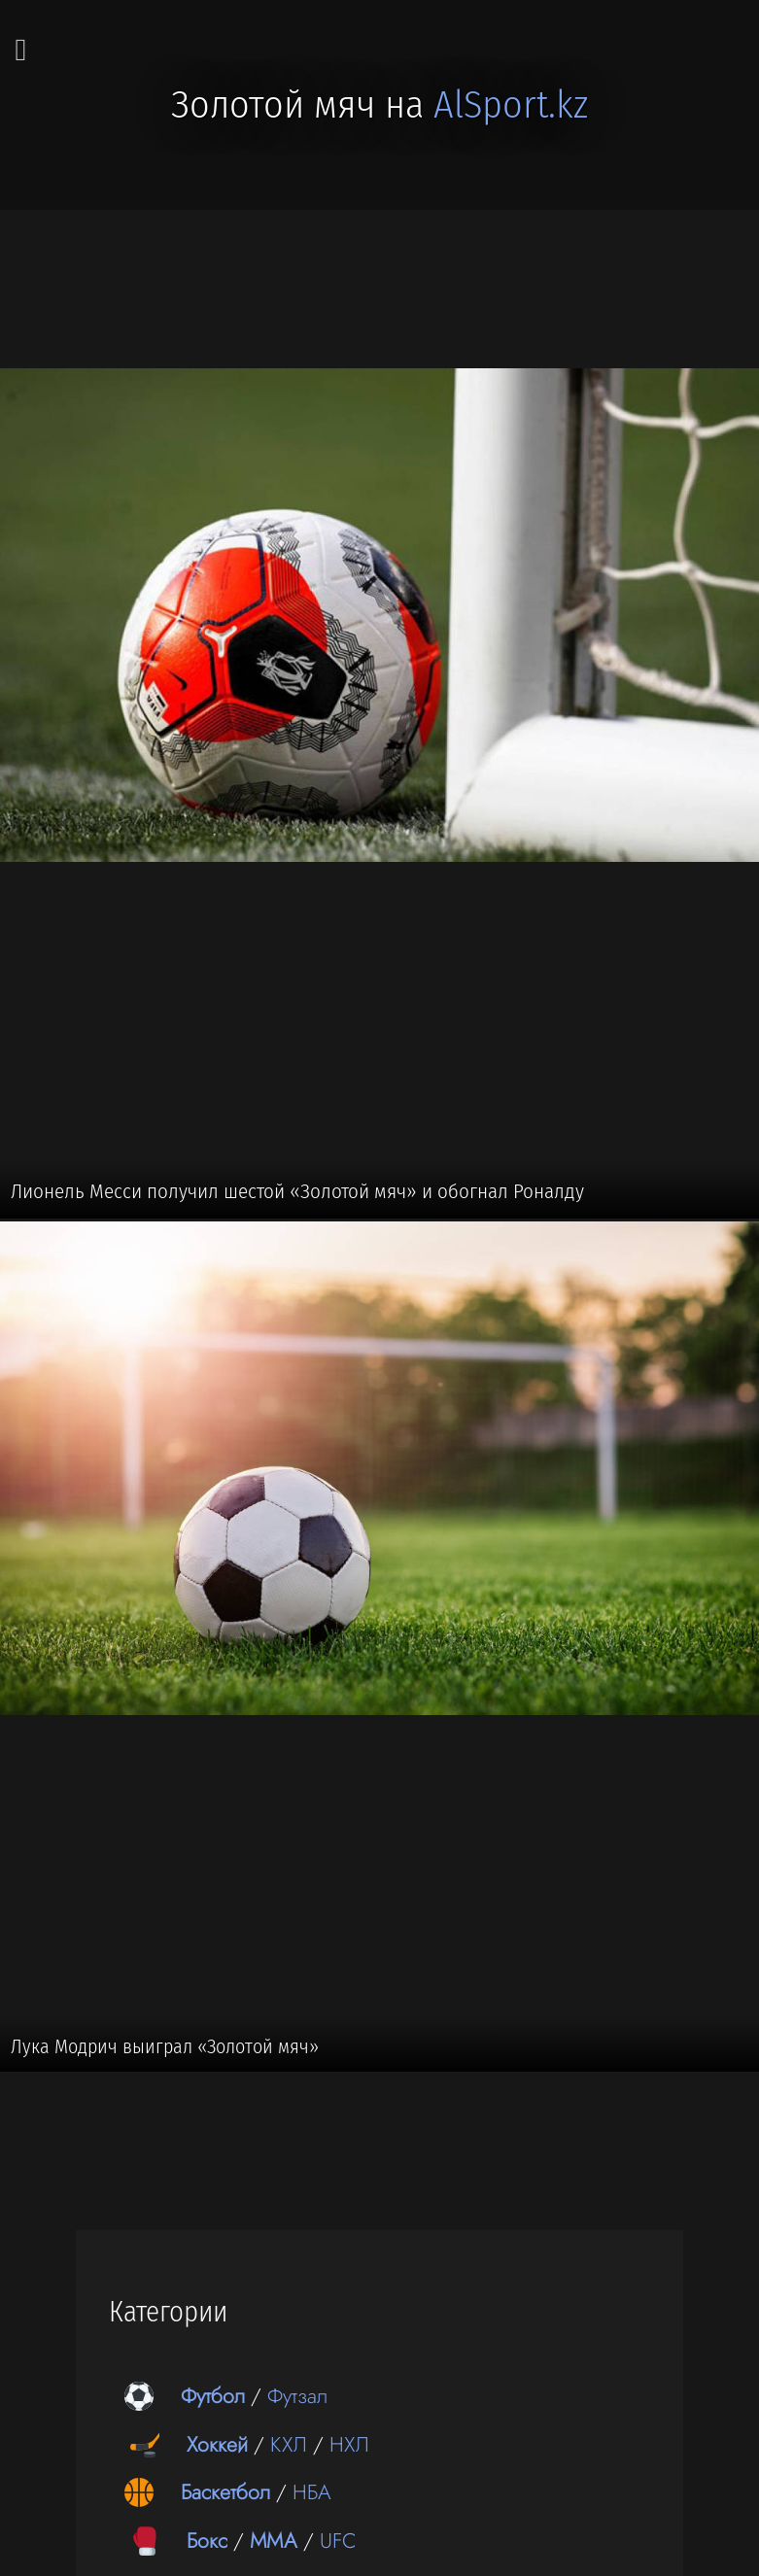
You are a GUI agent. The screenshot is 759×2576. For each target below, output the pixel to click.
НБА (312, 2492)
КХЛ (288, 2444)
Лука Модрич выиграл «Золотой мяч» (165, 2046)
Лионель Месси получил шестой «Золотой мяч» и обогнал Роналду (297, 1191)
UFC (338, 2540)
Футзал (297, 2396)
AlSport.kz (510, 105)
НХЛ (349, 2444)
